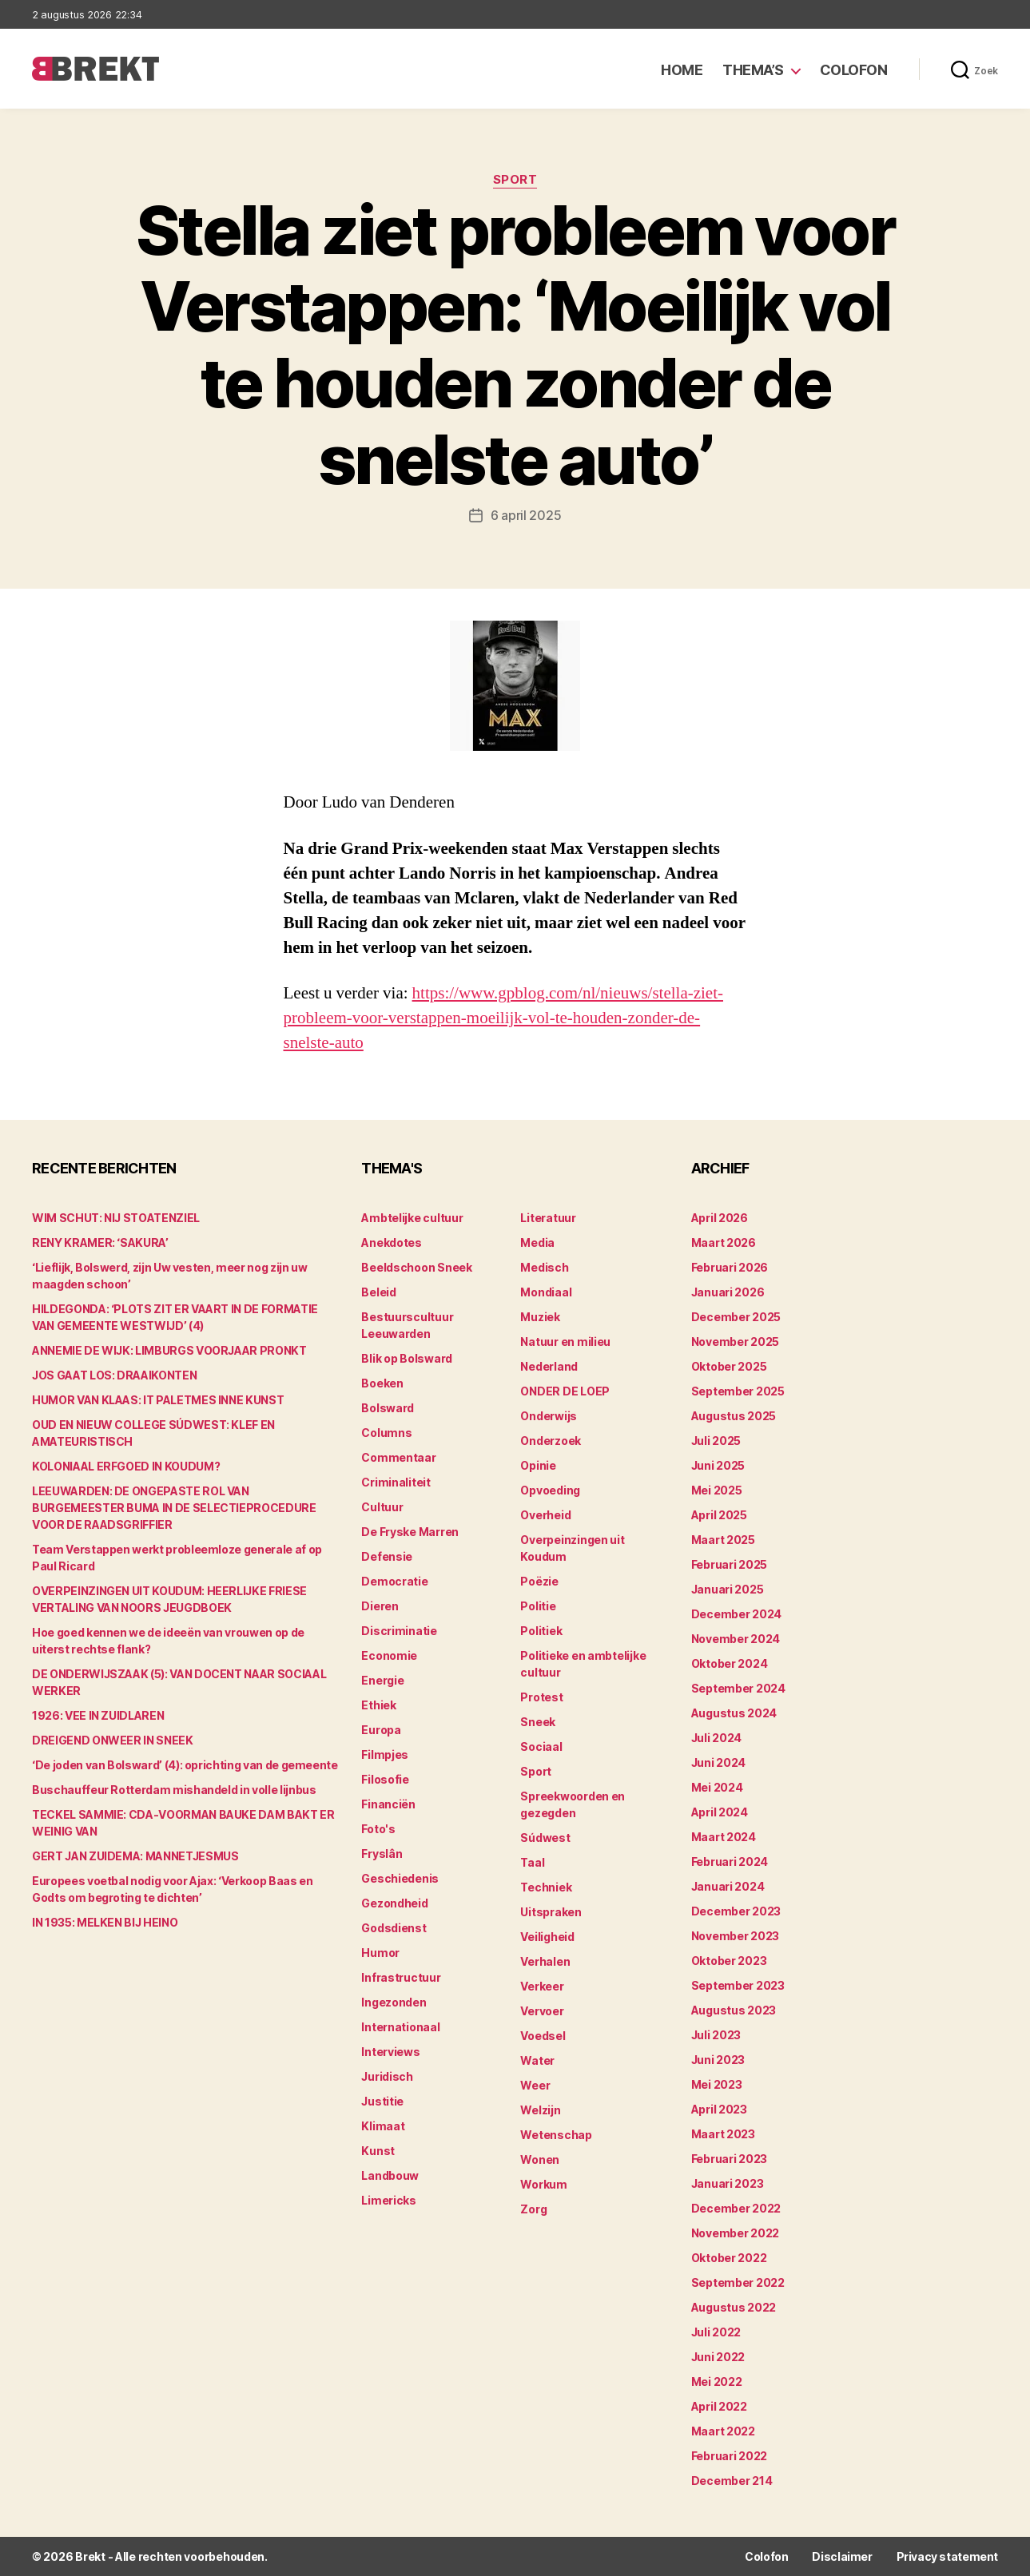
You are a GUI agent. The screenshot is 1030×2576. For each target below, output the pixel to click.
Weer (535, 2085)
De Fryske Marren (410, 1531)
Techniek (545, 1887)
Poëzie (539, 1581)
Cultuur (382, 1507)
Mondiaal (545, 1292)
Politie (537, 1606)
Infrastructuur (400, 1977)
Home (681, 70)
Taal (532, 1862)
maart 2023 (723, 2134)
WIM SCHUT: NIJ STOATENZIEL (116, 1217)
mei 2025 (716, 1490)
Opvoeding (550, 1490)
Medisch (544, 1267)
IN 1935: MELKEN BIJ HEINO (104, 1922)
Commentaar (398, 1457)
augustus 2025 (734, 1416)
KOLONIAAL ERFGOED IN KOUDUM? (126, 1466)
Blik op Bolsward (406, 1358)
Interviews (390, 2051)
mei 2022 (716, 2381)
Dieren (379, 1606)
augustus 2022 (734, 2307)
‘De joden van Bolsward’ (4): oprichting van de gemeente (185, 1765)
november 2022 (735, 2233)
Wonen (539, 2159)
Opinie (537, 1465)
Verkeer (541, 1986)
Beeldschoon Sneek (416, 1267)
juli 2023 (716, 2035)
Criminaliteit (396, 1482)
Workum (543, 2184)
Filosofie (385, 1779)
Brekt (90, 2556)
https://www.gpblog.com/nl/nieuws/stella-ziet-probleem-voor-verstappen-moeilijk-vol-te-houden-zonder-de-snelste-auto (504, 1018)
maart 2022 (723, 2431)
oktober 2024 (729, 1663)
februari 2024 (730, 1861)
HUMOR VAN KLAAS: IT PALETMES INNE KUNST (158, 1400)
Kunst (378, 2150)
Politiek (541, 1630)
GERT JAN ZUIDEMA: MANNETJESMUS (135, 1856)
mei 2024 (717, 1787)
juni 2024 (718, 1762)
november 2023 (735, 1936)
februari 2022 (729, 2456)
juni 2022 (718, 2357)
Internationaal (400, 2027)
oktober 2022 (729, 2257)
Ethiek (378, 1705)
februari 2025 (729, 1564)
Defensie (386, 1556)
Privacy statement (947, 2556)
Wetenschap (555, 2134)
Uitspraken (550, 1912)
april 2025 (719, 1515)
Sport (515, 180)
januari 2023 (727, 2183)
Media (537, 1242)
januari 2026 (728, 1292)
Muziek (539, 1317)
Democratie (394, 1581)
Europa (380, 1730)
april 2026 (719, 1217)
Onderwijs (548, 1416)
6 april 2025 (526, 515)
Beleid (378, 1292)
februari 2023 (729, 2158)
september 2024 (738, 1688)
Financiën (388, 1804)
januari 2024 (728, 1886)
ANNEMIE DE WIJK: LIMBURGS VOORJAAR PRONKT (169, 1350)
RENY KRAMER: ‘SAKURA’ (100, 1242)
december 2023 (736, 1911)
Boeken (382, 1383)
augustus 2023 (734, 2010)
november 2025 (735, 1341)
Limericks (388, 2200)
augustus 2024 (734, 1713)
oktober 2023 (729, 1960)
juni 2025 (718, 1465)
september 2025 (738, 1391)
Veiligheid (547, 1936)
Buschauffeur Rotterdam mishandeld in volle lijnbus (174, 1789)
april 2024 (719, 1812)
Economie (389, 1655)
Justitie (382, 2101)
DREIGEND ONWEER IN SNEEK (112, 1740)
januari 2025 (727, 1589)
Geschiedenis (400, 1878)
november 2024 (736, 1638)
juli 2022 (716, 2332)
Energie (382, 1680)
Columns (386, 1432)
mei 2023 (716, 2084)
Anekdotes (391, 1242)
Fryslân (381, 1853)
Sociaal (541, 1746)
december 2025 (736, 1317)
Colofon (854, 70)
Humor (380, 1952)
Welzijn (540, 2110)
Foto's (378, 1829)
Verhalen (545, 1961)
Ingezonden (393, 2002)
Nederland (549, 1366)
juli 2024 (716, 1737)
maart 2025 (723, 1539)
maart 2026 (723, 1242)
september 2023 (738, 1985)
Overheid (545, 1515)
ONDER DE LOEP (565, 1391)
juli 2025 (716, 1440)
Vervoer (541, 2011)
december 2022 (736, 2208)
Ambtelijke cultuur (412, 1217)
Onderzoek (550, 1440)
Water (537, 2060)
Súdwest (545, 1837)
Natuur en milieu (565, 1341)
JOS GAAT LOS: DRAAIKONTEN (114, 1375)
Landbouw (390, 2175)
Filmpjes (384, 1754)
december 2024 (736, 1614)
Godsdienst (393, 1928)
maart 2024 (723, 1837)
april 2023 (719, 2109)
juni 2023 (718, 2059)
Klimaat (382, 2126)
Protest (541, 1697)
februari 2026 (730, 1267)
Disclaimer (842, 2556)
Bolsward (387, 1408)
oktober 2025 (729, 1366)
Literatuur (547, 1217)
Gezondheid (394, 1903)
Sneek (537, 1722)
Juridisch (387, 2076)
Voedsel (542, 2035)
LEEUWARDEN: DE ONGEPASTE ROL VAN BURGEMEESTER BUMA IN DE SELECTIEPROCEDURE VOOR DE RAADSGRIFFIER (174, 1507)
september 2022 (738, 2282)
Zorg (533, 2209)
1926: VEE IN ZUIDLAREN (98, 1715)
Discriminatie (399, 1630)
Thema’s (753, 70)
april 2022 (719, 2406)
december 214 (732, 2480)
